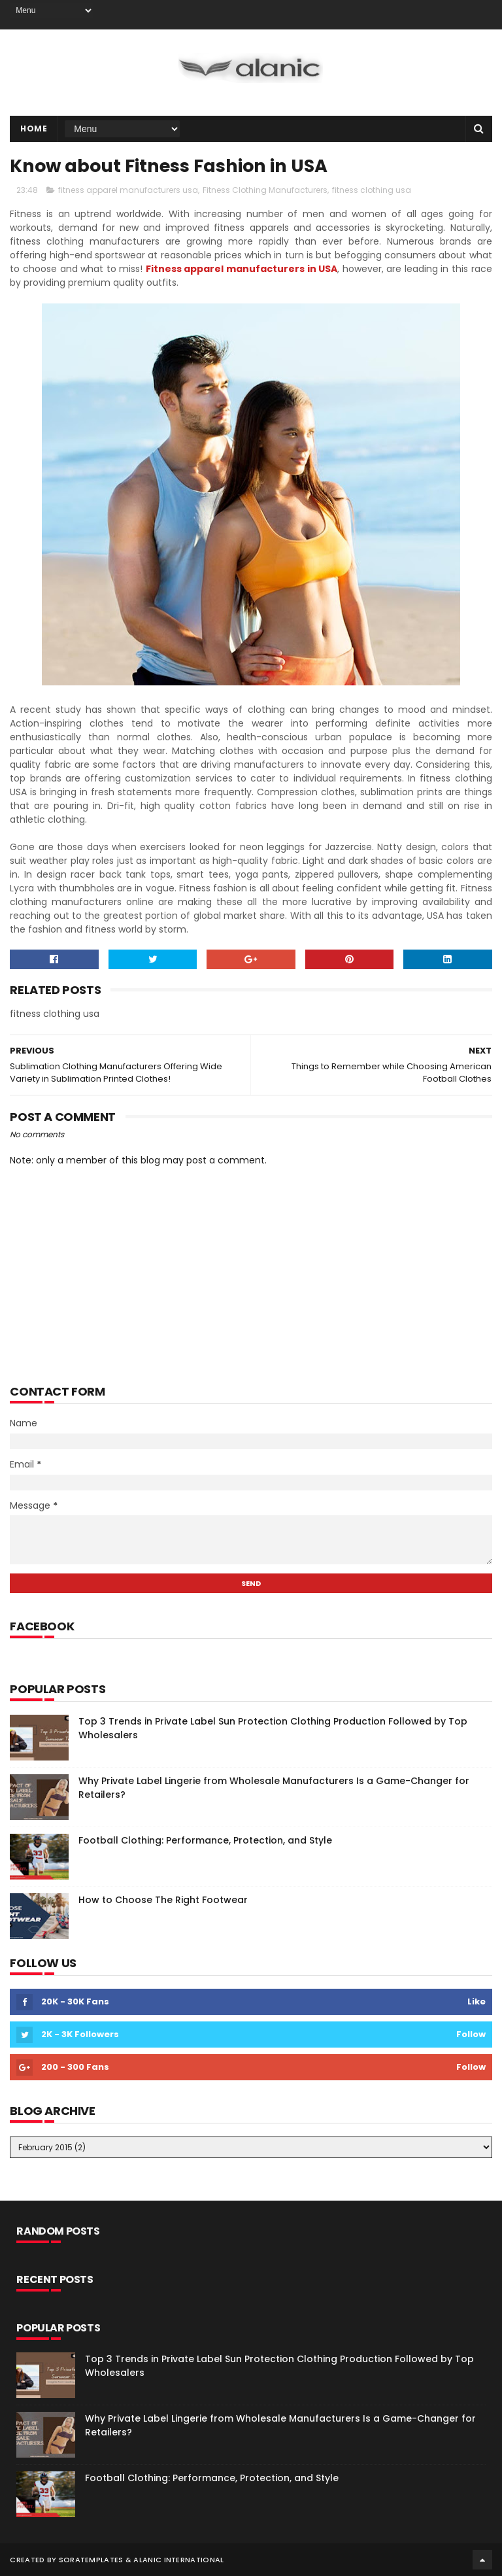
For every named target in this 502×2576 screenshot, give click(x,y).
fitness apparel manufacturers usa (128, 190)
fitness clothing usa (371, 190)
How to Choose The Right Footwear (163, 1899)
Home (33, 128)
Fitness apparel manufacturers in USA (241, 268)
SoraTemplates (91, 2559)
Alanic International (178, 2559)
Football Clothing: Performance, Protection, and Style (205, 1840)
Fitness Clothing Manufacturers (265, 190)
